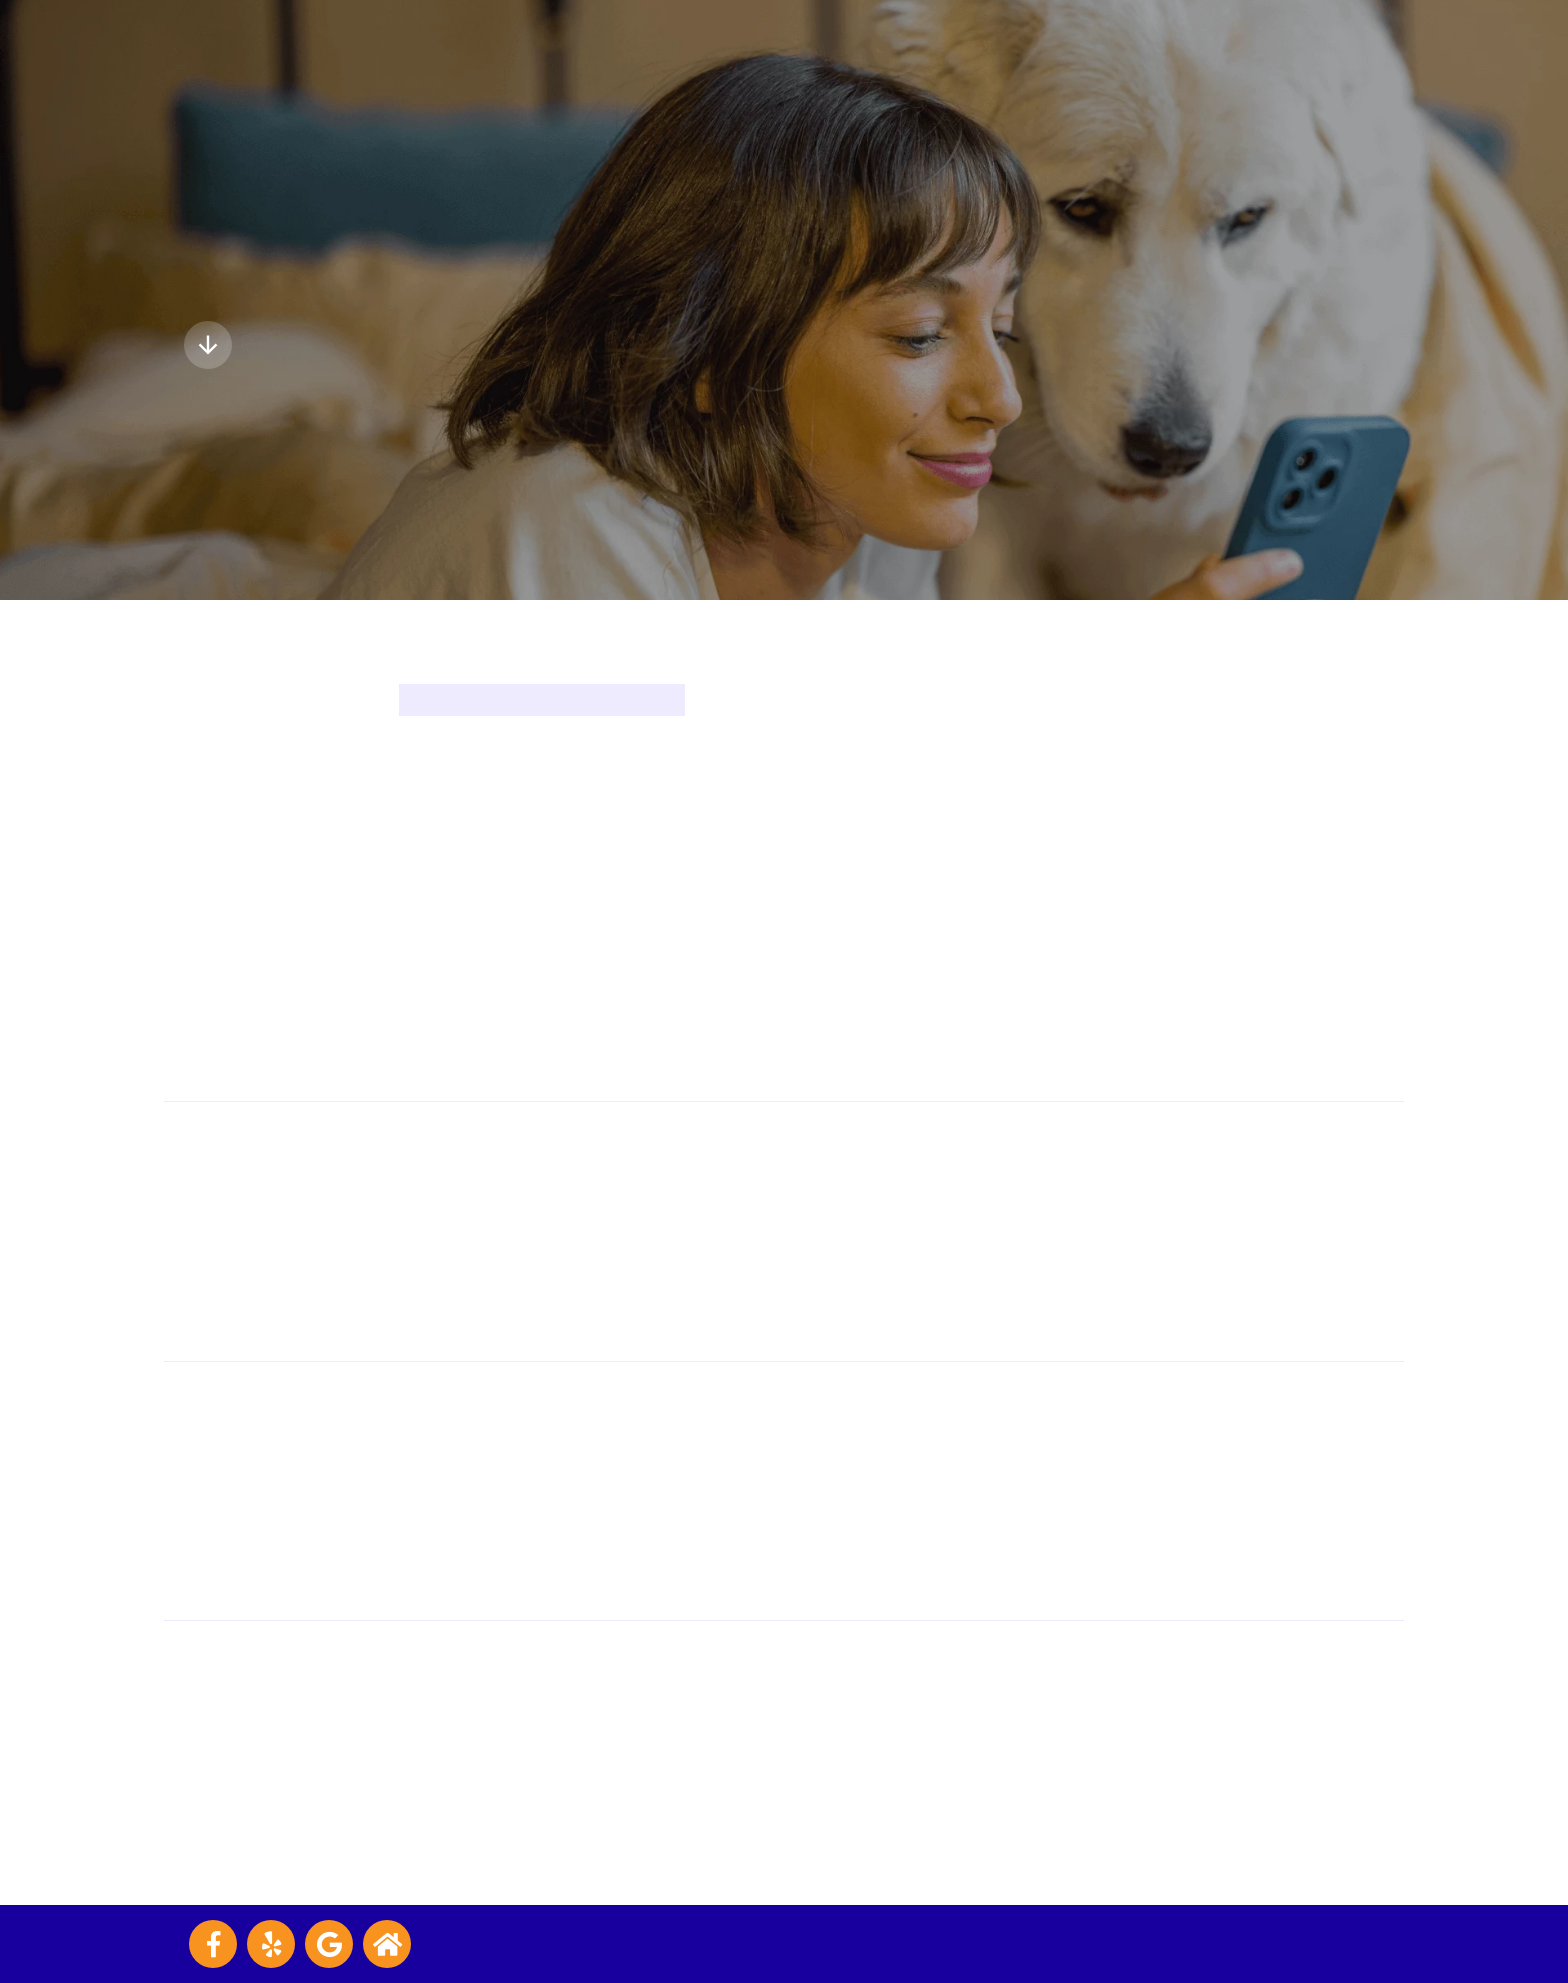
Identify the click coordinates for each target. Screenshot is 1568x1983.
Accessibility (733, 1943)
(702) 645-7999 (899, 971)
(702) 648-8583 (900, 1231)
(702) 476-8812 (899, 1750)
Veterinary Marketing (1162, 1943)
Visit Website (891, 1022)
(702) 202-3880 (902, 1490)
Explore (248, 345)
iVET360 (1353, 1943)
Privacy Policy (632, 1943)
